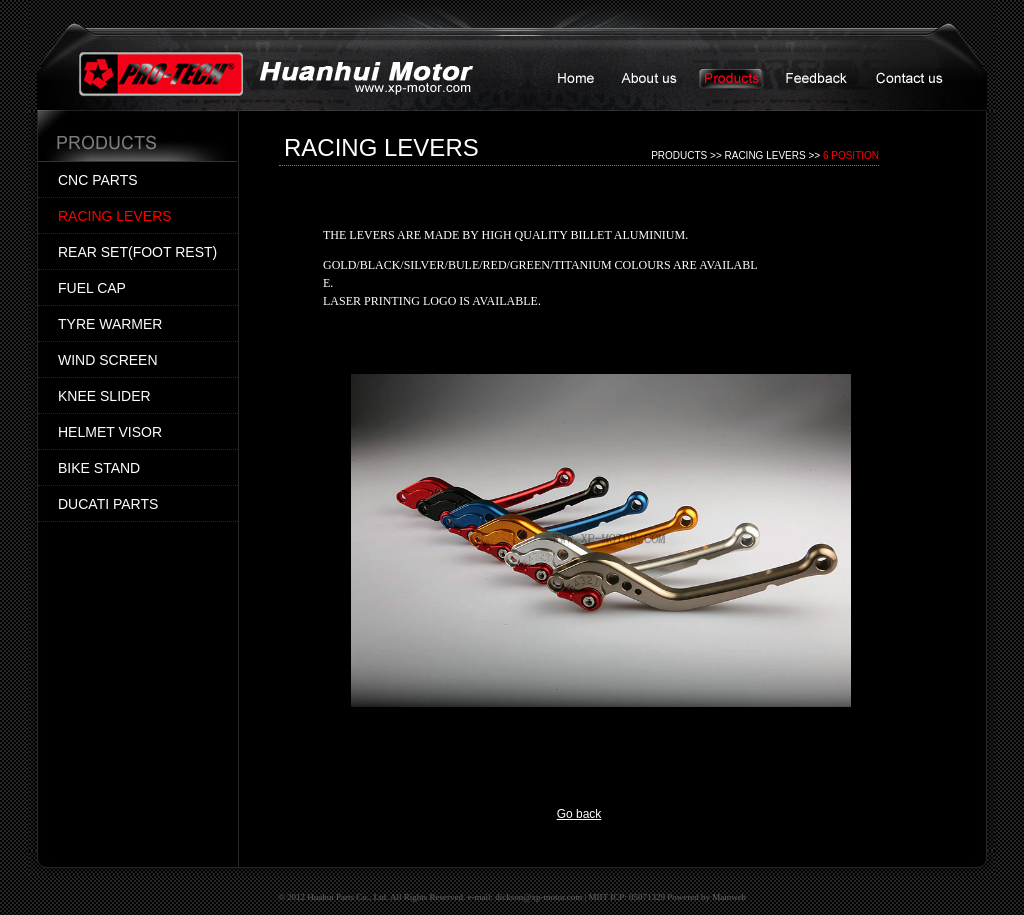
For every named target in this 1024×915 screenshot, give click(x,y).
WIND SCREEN (108, 360)
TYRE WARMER (110, 324)
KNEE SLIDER (104, 396)
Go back (579, 814)
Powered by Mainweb (706, 897)
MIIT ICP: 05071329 (627, 897)
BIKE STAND (99, 468)
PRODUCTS (679, 155)
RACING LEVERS (115, 216)
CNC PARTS (98, 180)
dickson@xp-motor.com (538, 897)
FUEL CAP (92, 288)
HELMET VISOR (110, 432)
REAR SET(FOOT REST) (137, 252)
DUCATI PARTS (108, 504)
